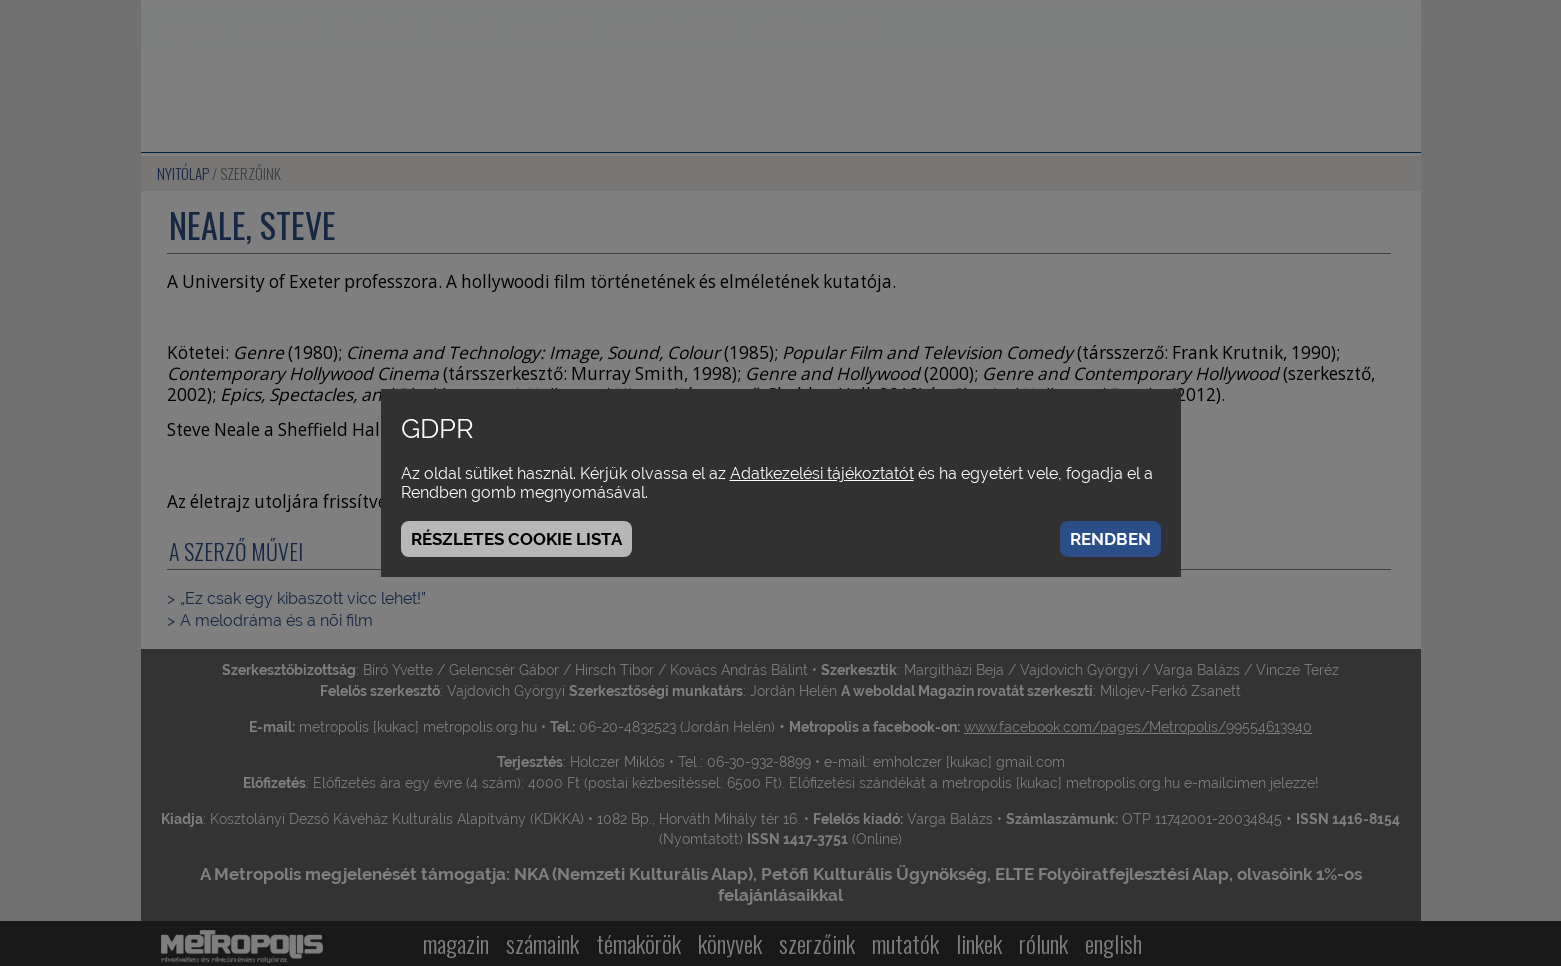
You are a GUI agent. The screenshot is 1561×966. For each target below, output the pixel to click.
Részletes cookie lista (516, 539)
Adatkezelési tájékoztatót (822, 473)
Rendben (1110, 539)
